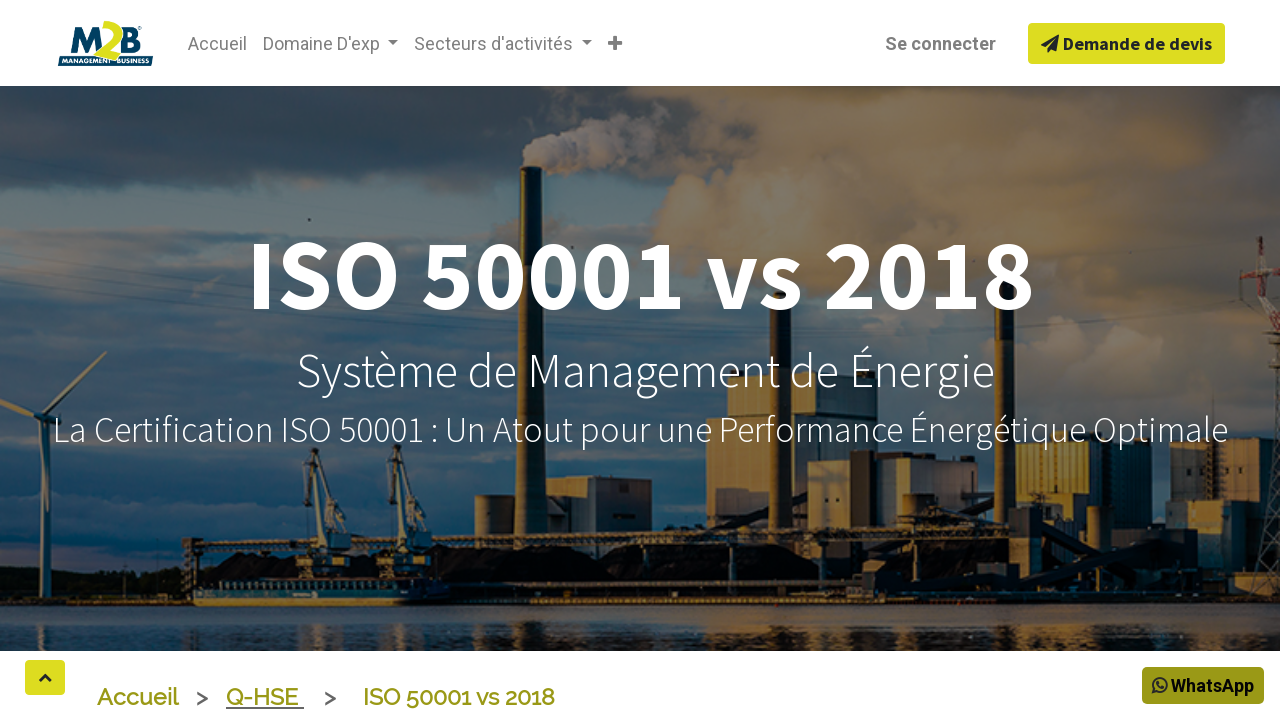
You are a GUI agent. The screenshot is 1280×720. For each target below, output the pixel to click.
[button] (615, 43)
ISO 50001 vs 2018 (459, 697)
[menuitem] (217, 43)
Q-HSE (265, 697)
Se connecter (940, 43)
